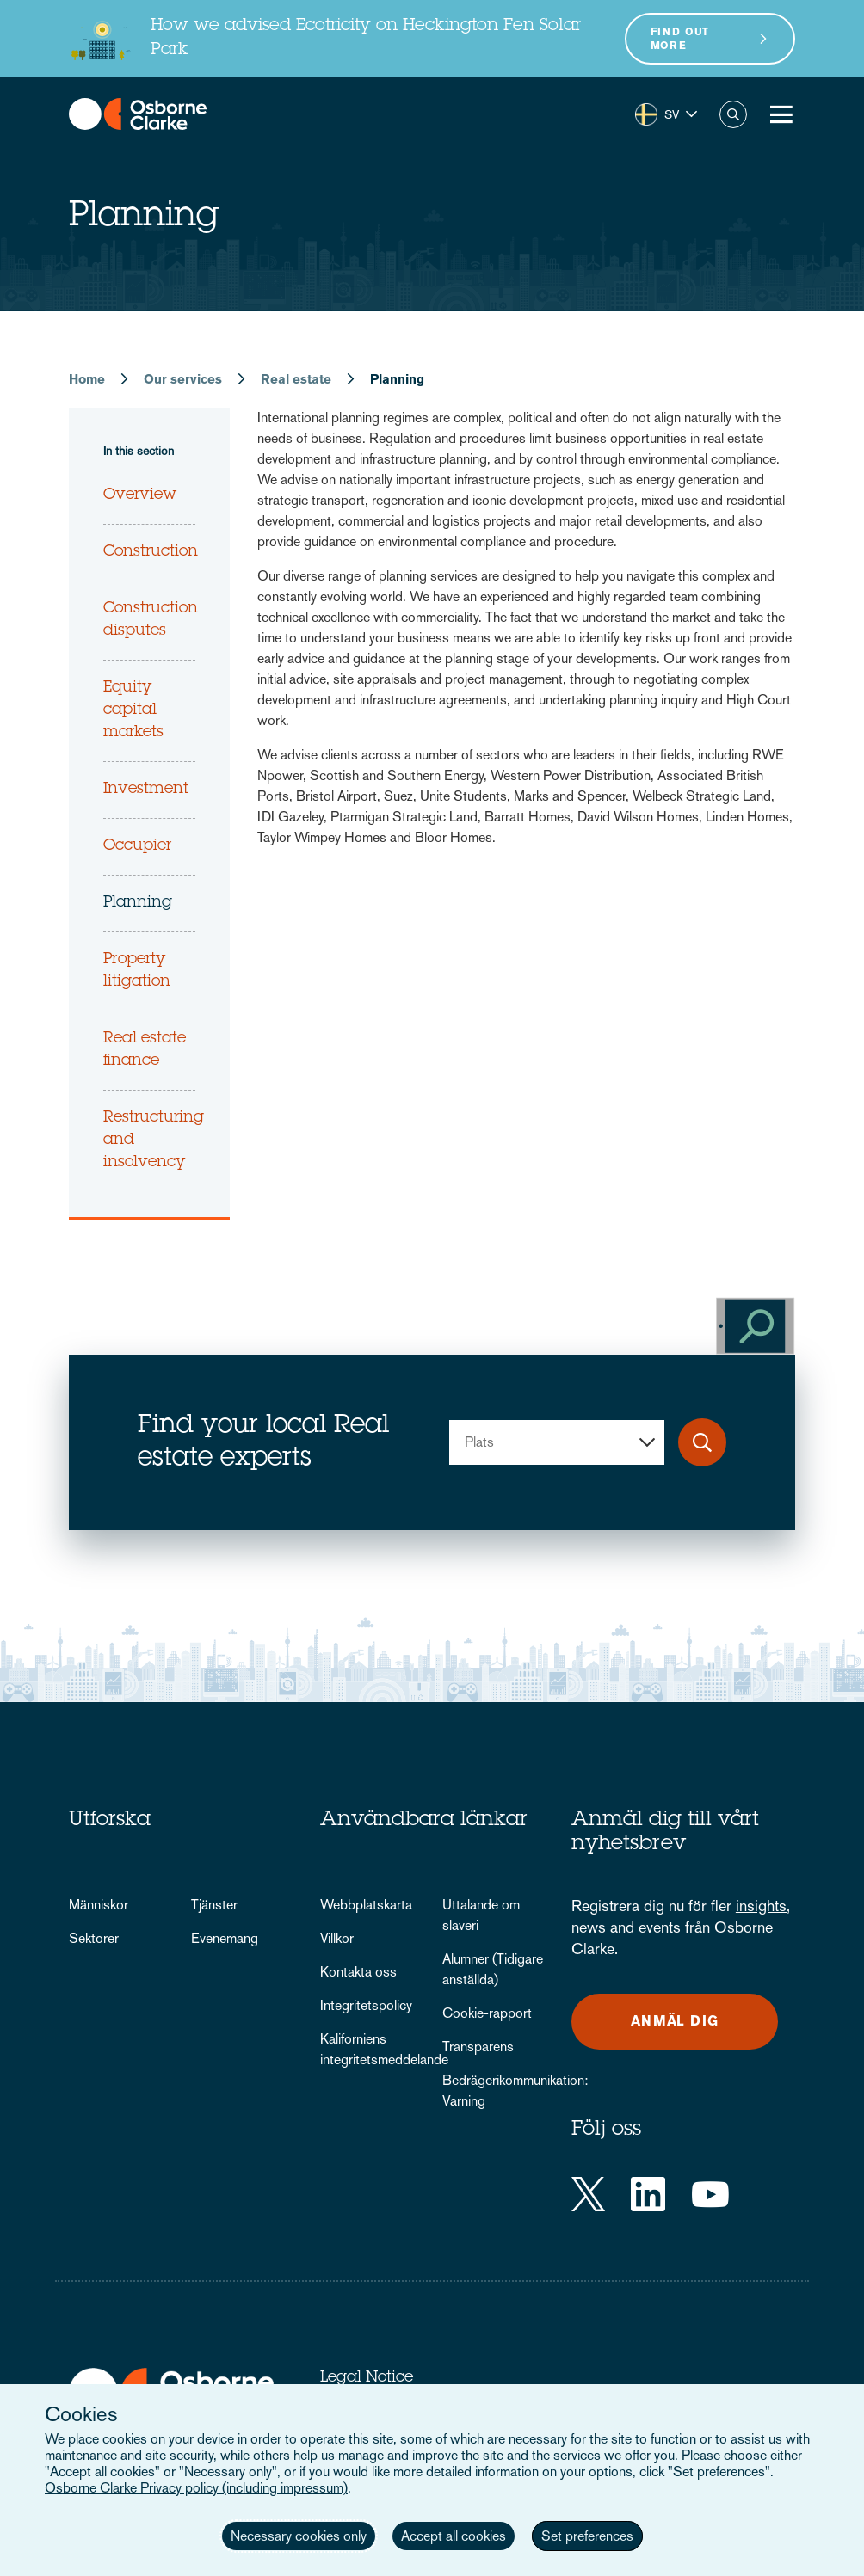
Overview (139, 495)
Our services (183, 379)
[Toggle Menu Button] (781, 114)
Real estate (296, 379)
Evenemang (224, 1938)
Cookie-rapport (487, 2013)
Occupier (137, 846)
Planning (137, 903)
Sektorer (94, 1938)
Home (87, 379)
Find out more (680, 39)
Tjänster (214, 1905)
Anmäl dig (675, 2021)
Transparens (478, 2046)
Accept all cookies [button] (453, 2536)
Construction (150, 552)
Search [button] (733, 114)
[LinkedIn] (648, 2194)
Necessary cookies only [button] (299, 2536)
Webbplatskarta (366, 1905)
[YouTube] (710, 2194)
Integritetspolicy (366, 2005)
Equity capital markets (133, 710)
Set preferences (587, 2536)
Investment (145, 789)
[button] (666, 114)
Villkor (337, 1938)
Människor (98, 1905)
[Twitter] (588, 2194)
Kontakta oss (358, 1972)
